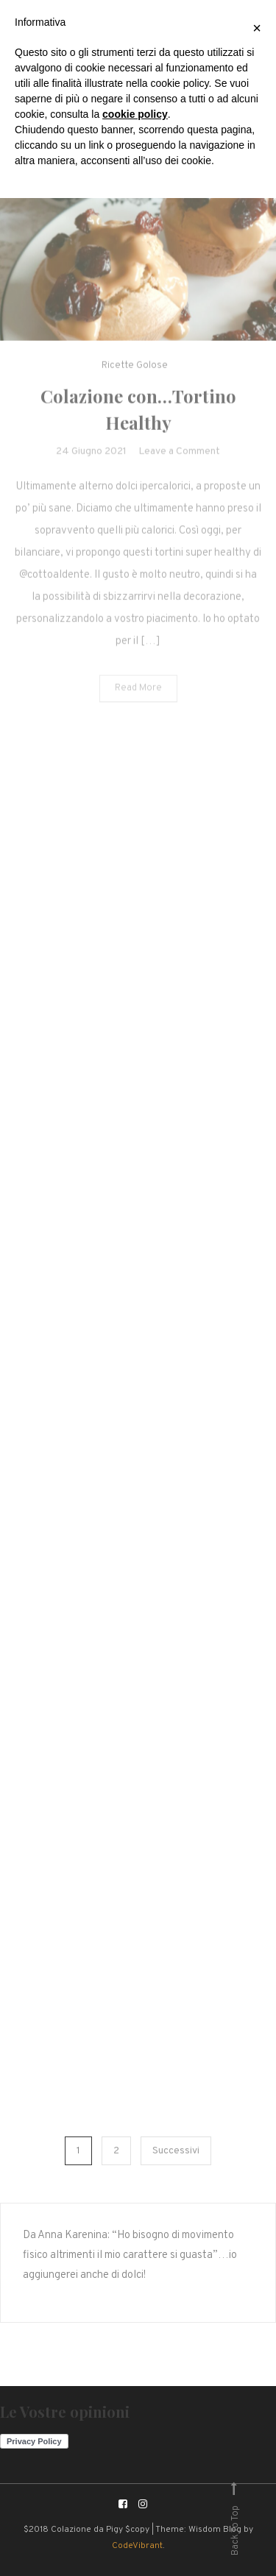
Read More (138, 698)
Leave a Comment (179, 461)
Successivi (175, 2151)
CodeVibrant (137, 2546)
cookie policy (135, 114)
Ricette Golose (135, 375)
